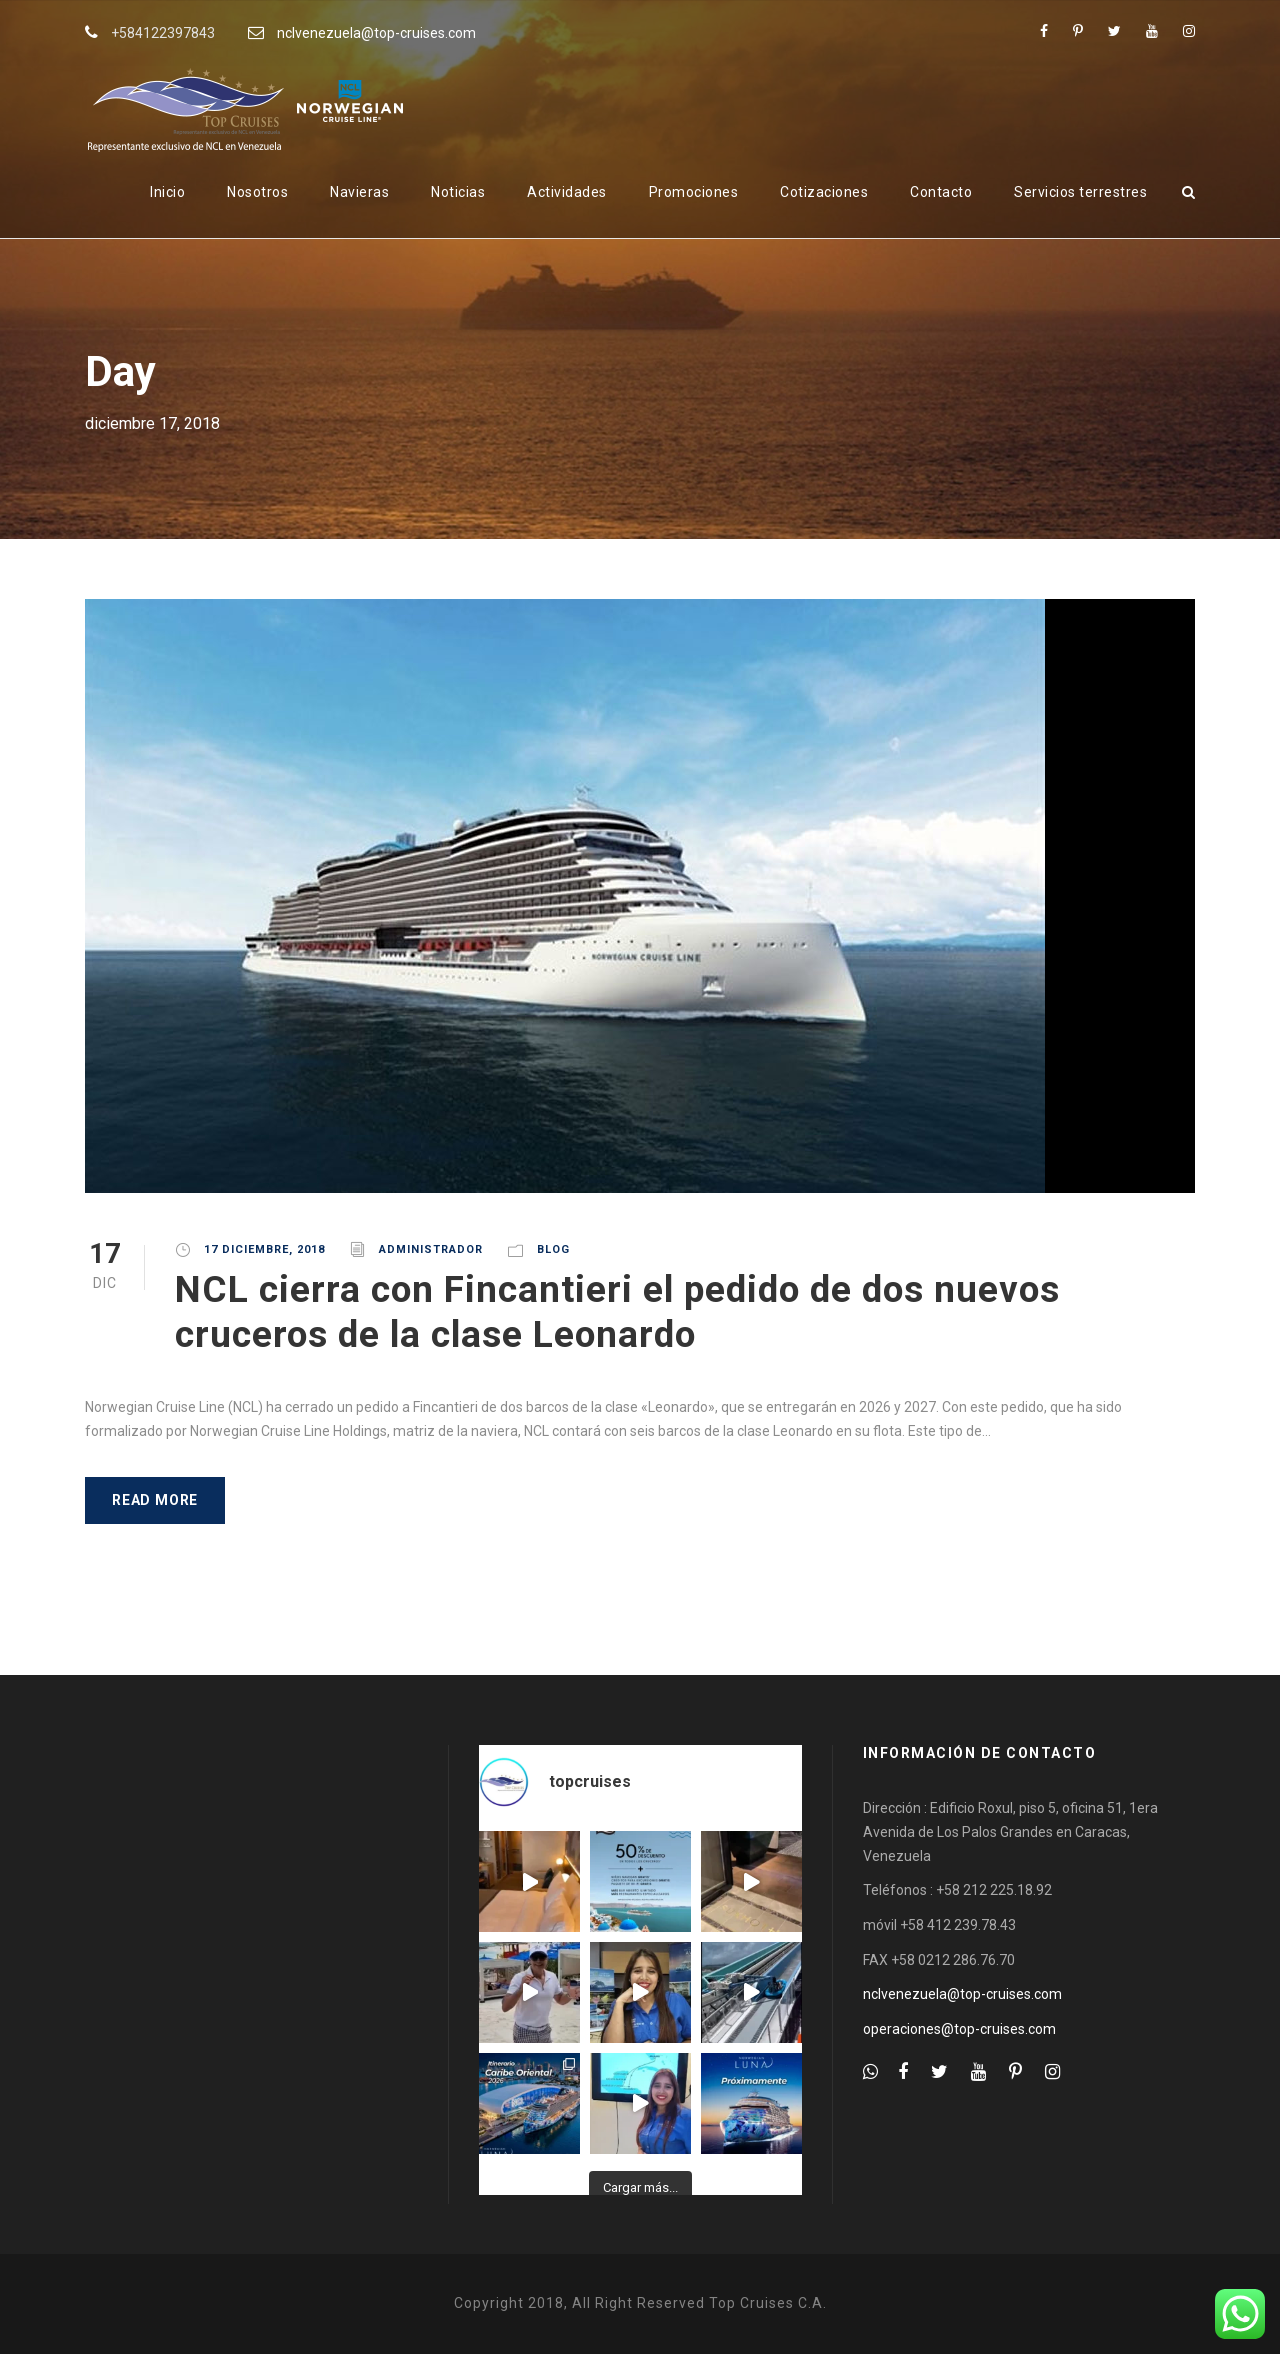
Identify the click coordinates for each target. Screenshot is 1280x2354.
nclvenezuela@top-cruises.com (376, 33)
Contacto (941, 192)
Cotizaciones (824, 192)
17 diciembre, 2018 (264, 1249)
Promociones (694, 192)
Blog (553, 1249)
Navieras (359, 192)
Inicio (167, 192)
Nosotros (257, 192)
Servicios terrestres (1080, 192)
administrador (431, 1249)
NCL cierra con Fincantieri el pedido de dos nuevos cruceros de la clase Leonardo (617, 1311)
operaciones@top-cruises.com (959, 2029)
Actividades (567, 192)
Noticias (458, 192)
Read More (155, 1500)
